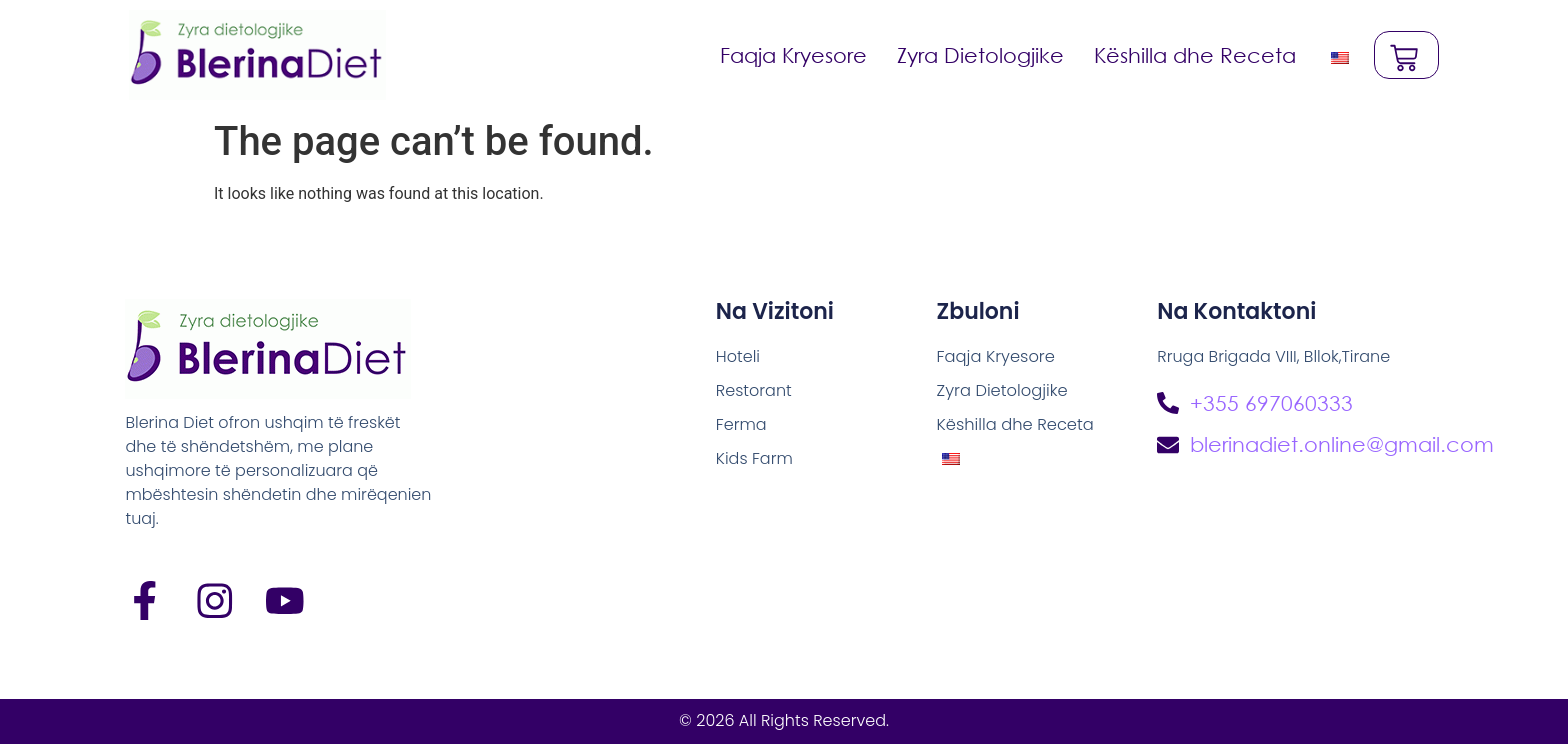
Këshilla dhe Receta (1194, 55)
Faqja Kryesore (792, 55)
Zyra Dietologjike (979, 55)
